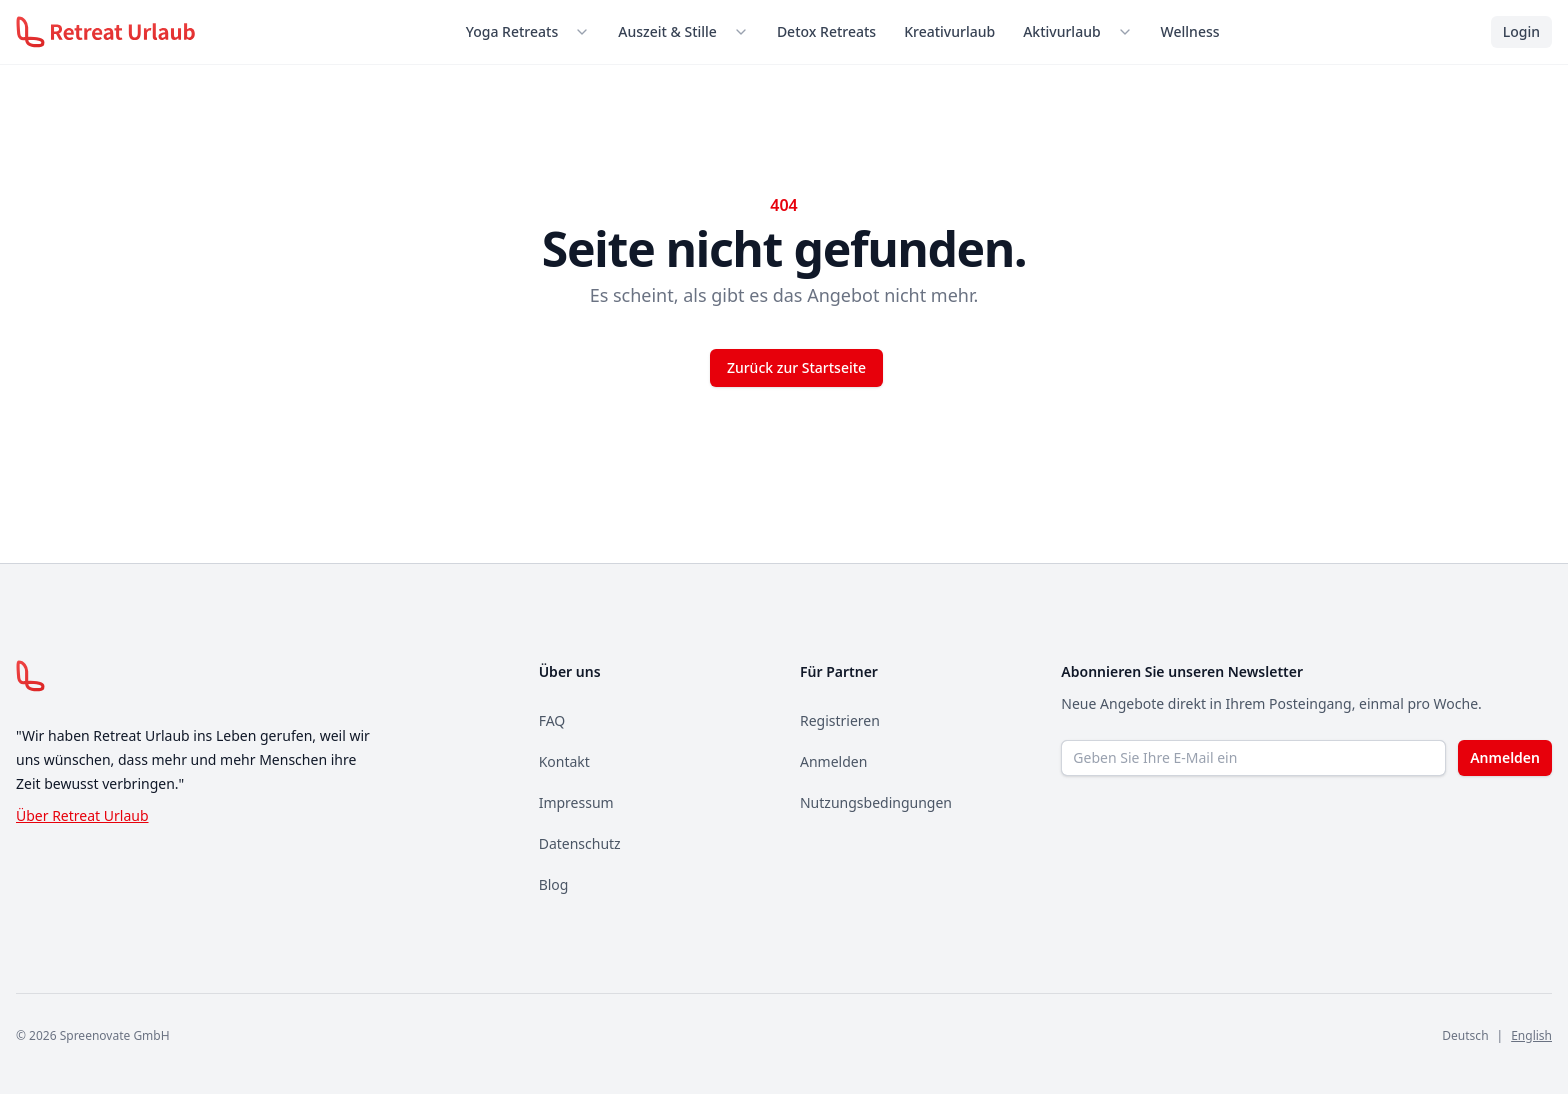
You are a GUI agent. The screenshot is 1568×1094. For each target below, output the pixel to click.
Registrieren (840, 720)
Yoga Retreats (512, 31)
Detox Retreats (826, 31)
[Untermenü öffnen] (586, 32)
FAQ (552, 720)
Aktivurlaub (1061, 31)
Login (1521, 31)
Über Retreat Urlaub (82, 815)
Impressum (576, 802)
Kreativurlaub (949, 31)
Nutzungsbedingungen (876, 802)
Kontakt (564, 761)
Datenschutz (580, 843)
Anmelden (833, 761)
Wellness (1190, 31)
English (1531, 1035)
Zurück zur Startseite (796, 367)
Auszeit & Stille (667, 31)
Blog (554, 884)
